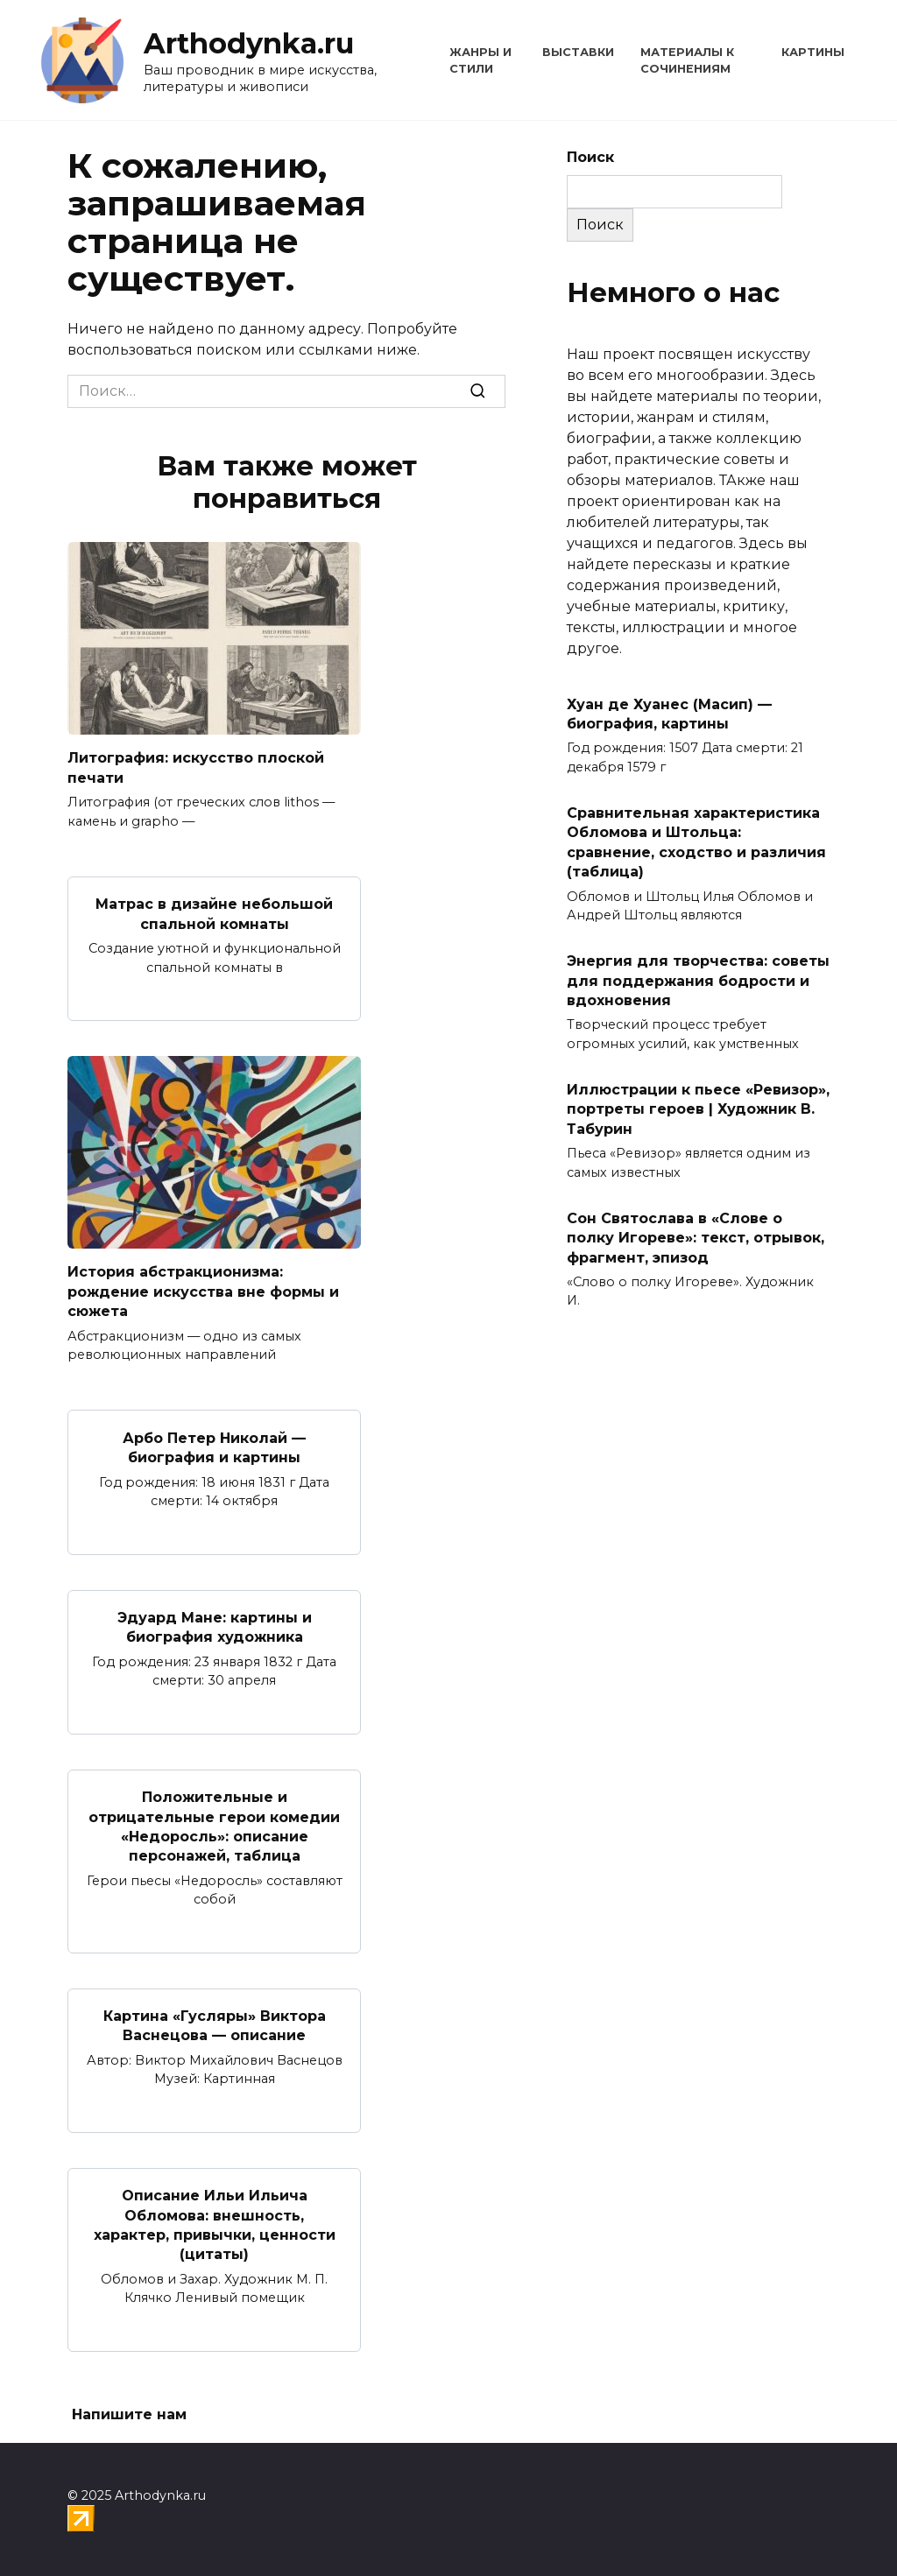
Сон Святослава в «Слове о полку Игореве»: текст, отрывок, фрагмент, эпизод (695, 1237)
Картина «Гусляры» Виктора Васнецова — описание (214, 2026)
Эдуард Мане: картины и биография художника (214, 1627)
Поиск (590, 157)
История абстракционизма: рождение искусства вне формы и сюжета (203, 1291)
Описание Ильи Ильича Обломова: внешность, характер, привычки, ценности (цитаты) (214, 2225)
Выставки (578, 52)
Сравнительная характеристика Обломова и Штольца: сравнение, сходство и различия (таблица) (696, 842)
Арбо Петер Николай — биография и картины (214, 1447)
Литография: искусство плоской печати (195, 767)
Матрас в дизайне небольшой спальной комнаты (214, 914)
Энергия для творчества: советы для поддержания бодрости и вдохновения (698, 981)
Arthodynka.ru (249, 43)
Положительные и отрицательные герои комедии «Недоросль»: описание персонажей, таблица (214, 1826)
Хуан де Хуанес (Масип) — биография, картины (669, 713)
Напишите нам (129, 2414)
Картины (812, 52)
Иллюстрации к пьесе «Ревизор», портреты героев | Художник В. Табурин (698, 1109)
